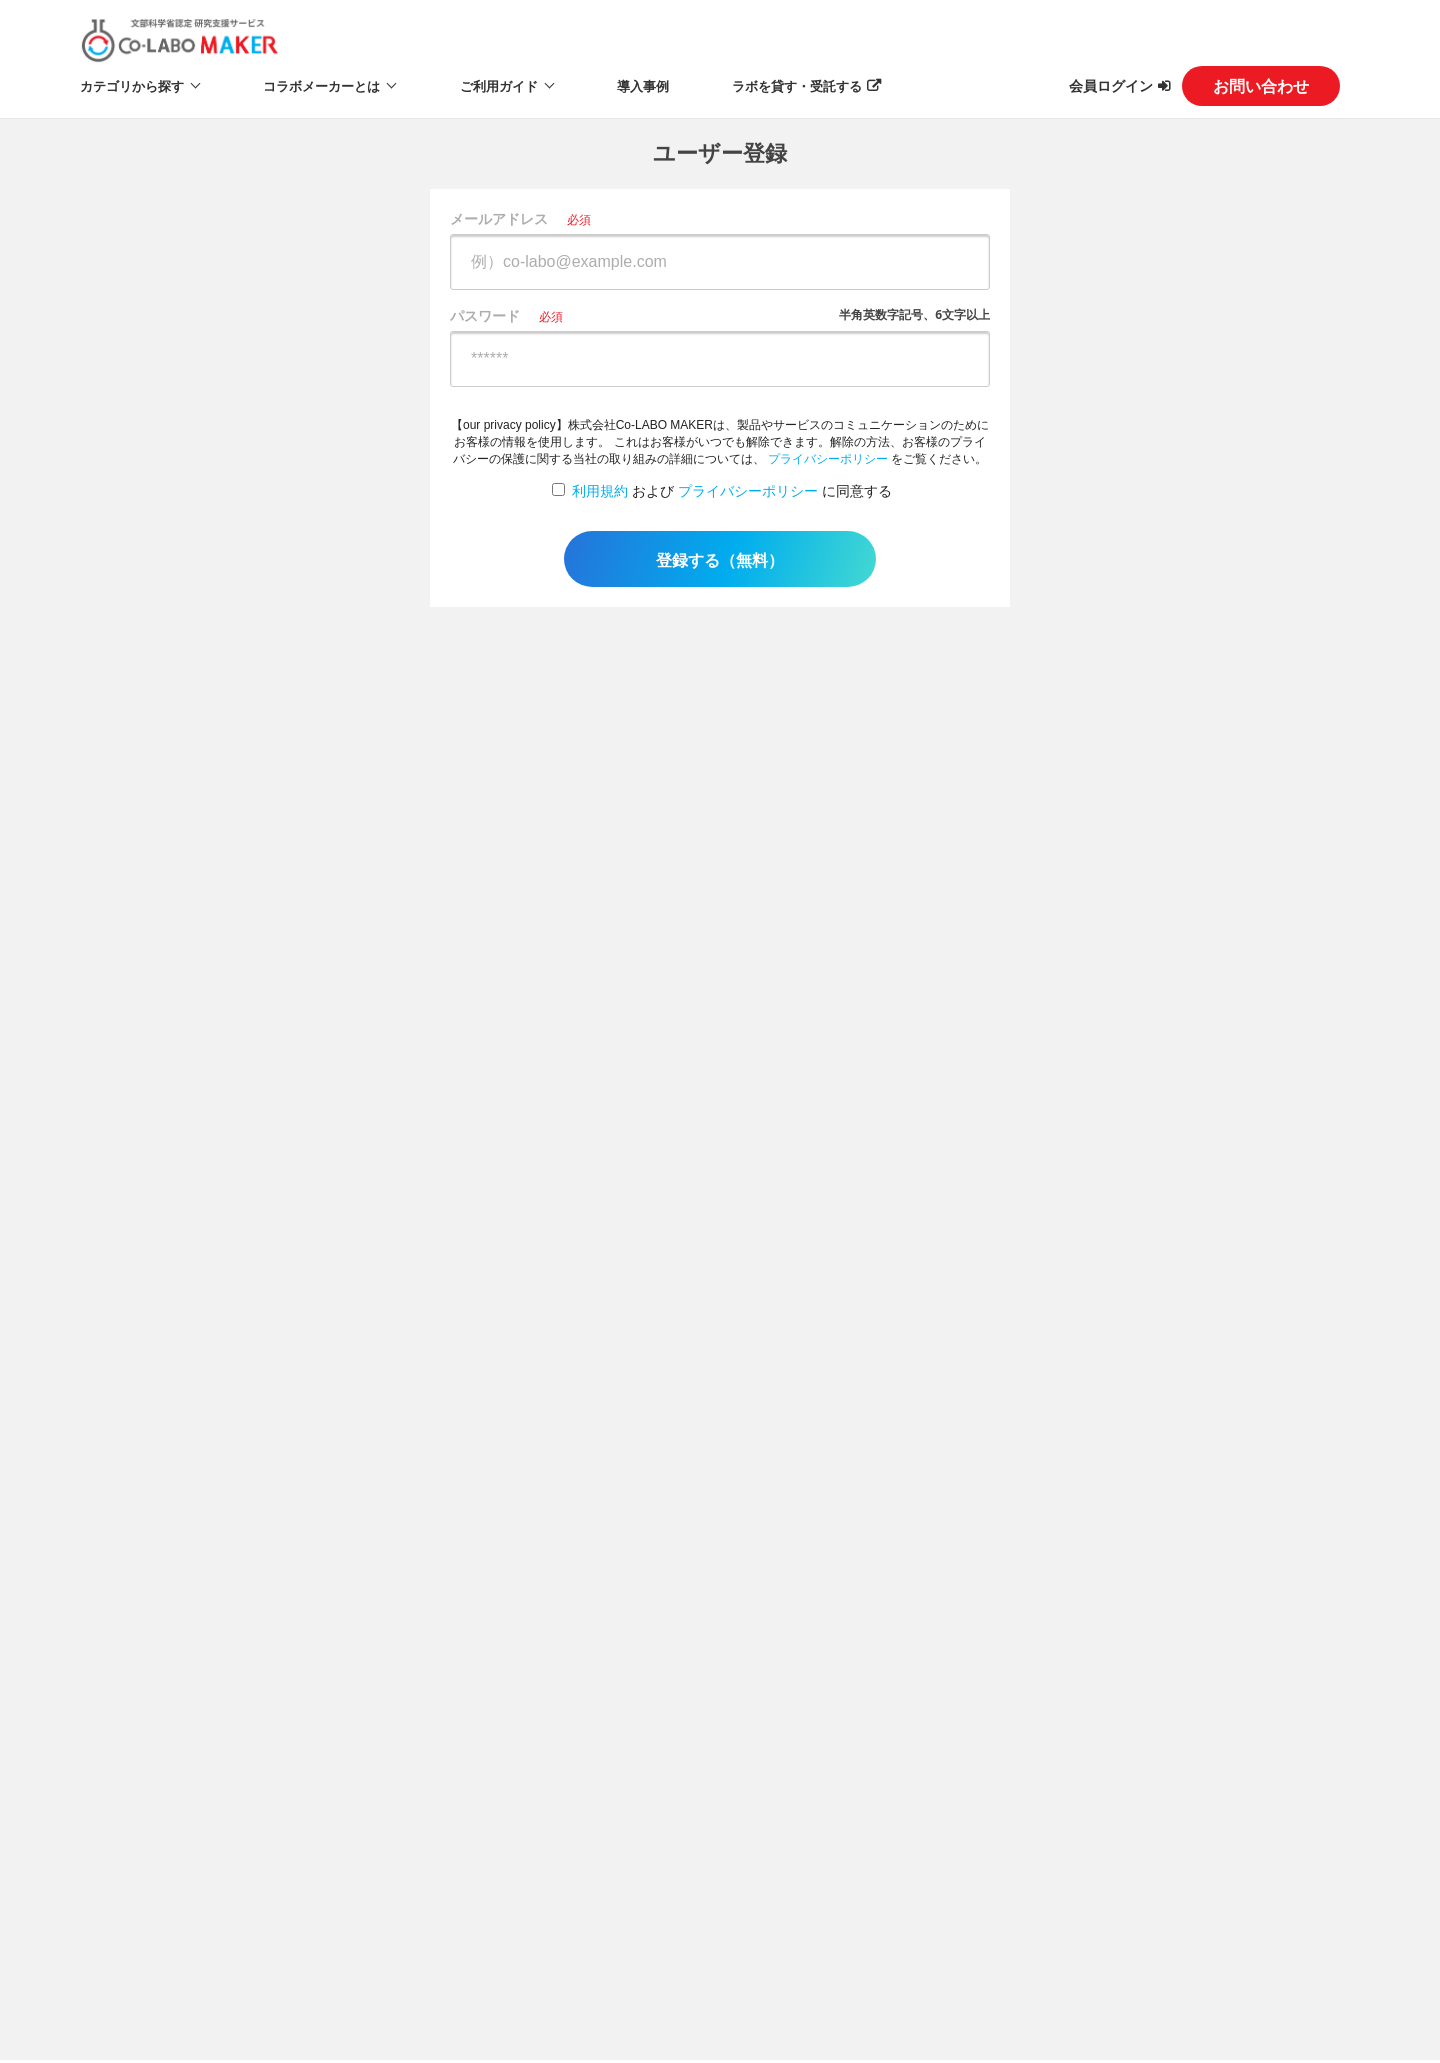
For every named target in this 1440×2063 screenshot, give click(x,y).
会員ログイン (1111, 85)
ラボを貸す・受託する (797, 86)
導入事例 (643, 86)
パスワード (485, 315)
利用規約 (600, 491)
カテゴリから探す (132, 86)
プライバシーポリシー (828, 459)
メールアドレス (499, 218)
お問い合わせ (1261, 86)
